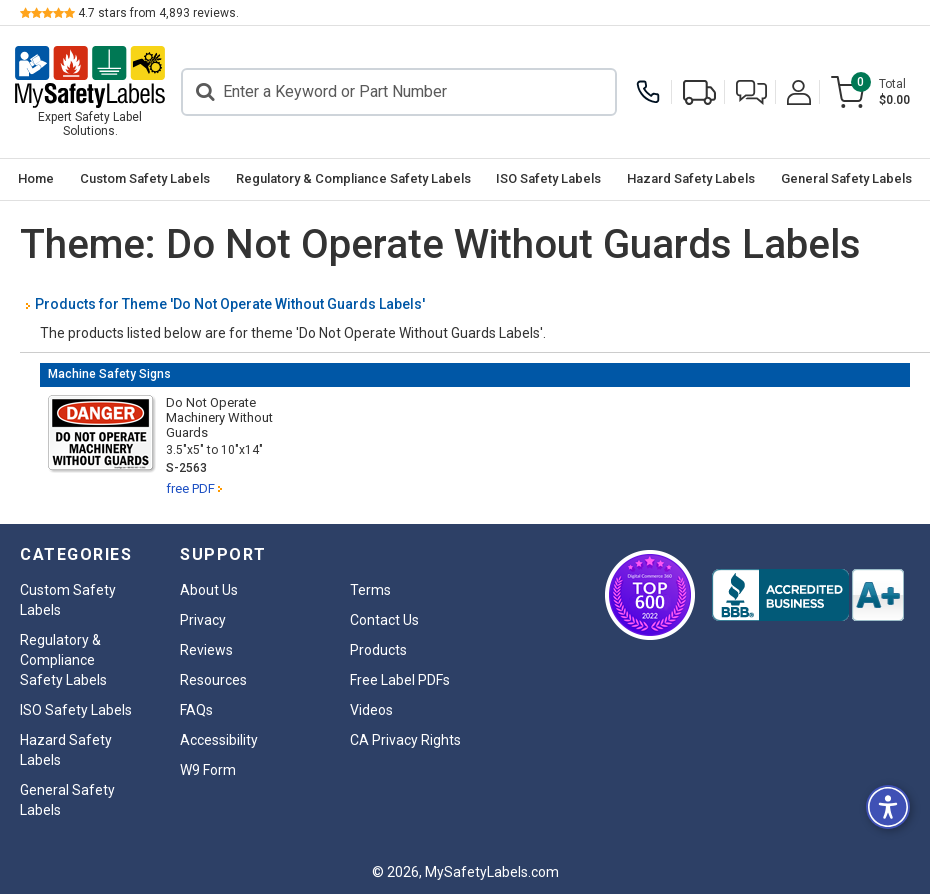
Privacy (203, 620)
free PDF (190, 488)
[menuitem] (36, 179)
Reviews (206, 650)
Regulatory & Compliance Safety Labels (353, 178)
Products (378, 650)
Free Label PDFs (400, 680)
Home (36, 178)
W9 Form (208, 770)
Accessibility (219, 740)
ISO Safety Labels (548, 178)
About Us (209, 590)
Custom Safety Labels (145, 178)
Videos (371, 710)
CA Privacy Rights (405, 740)
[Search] (399, 92)
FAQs (196, 710)
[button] (751, 92)
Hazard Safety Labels (691, 178)
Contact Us (384, 620)
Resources (213, 680)
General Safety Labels (846, 178)
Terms (370, 590)
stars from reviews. (158, 13)
